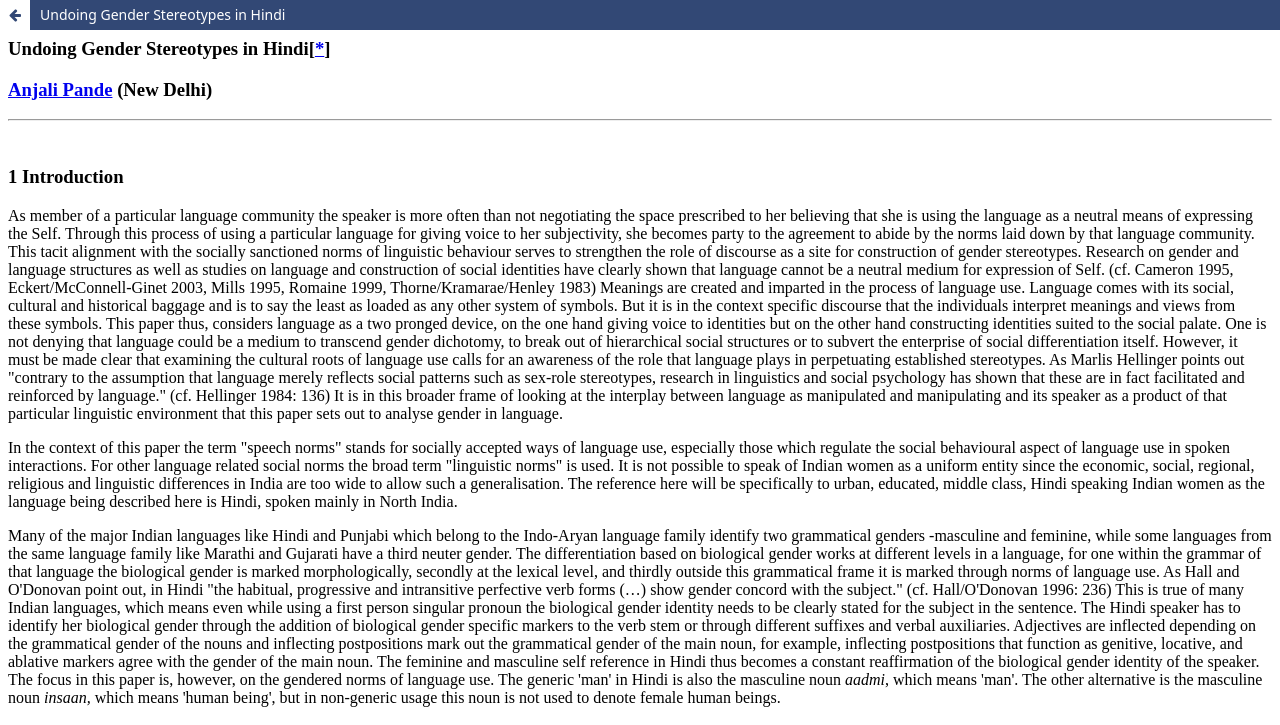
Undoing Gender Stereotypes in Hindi (162, 14)
